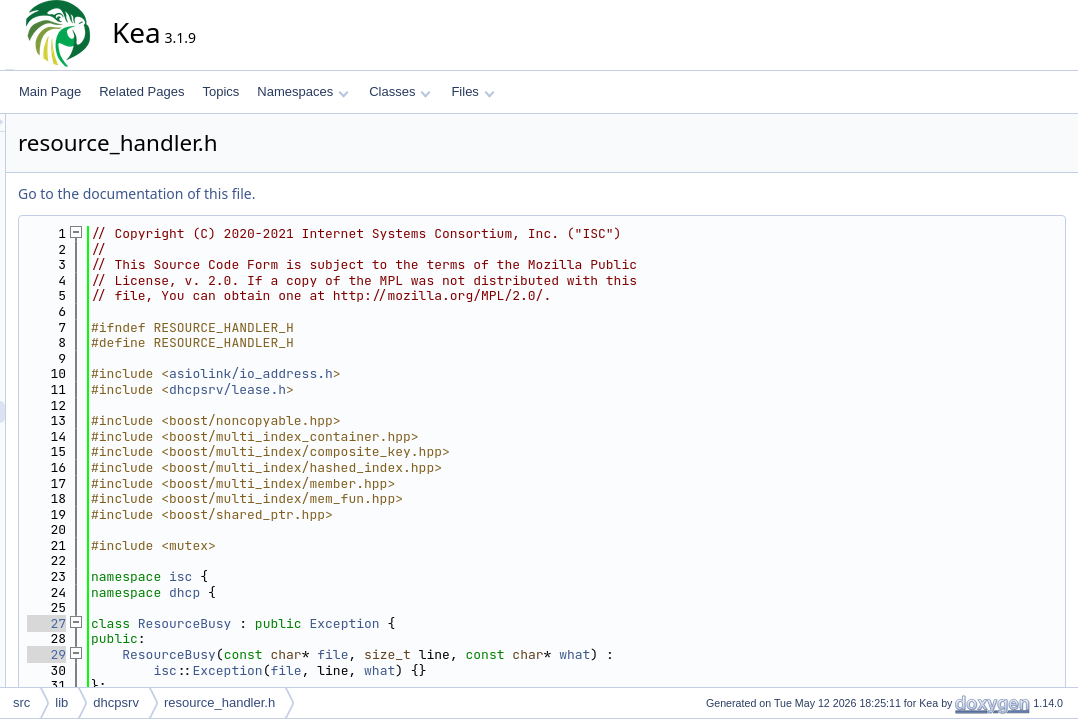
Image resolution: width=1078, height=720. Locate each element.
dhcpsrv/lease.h (407, 389)
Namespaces (302, 91)
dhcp (364, 592)
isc (360, 576)
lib (61, 702)
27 (226, 623)
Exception (524, 623)
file (512, 654)
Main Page (50, 91)
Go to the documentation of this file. (316, 193)
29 (226, 654)
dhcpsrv (116, 702)
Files (472, 91)
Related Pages (141, 91)
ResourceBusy (365, 623)
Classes (400, 91)
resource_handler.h (219, 702)
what (754, 654)
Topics (220, 91)
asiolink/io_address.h (431, 373)
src (21, 702)
